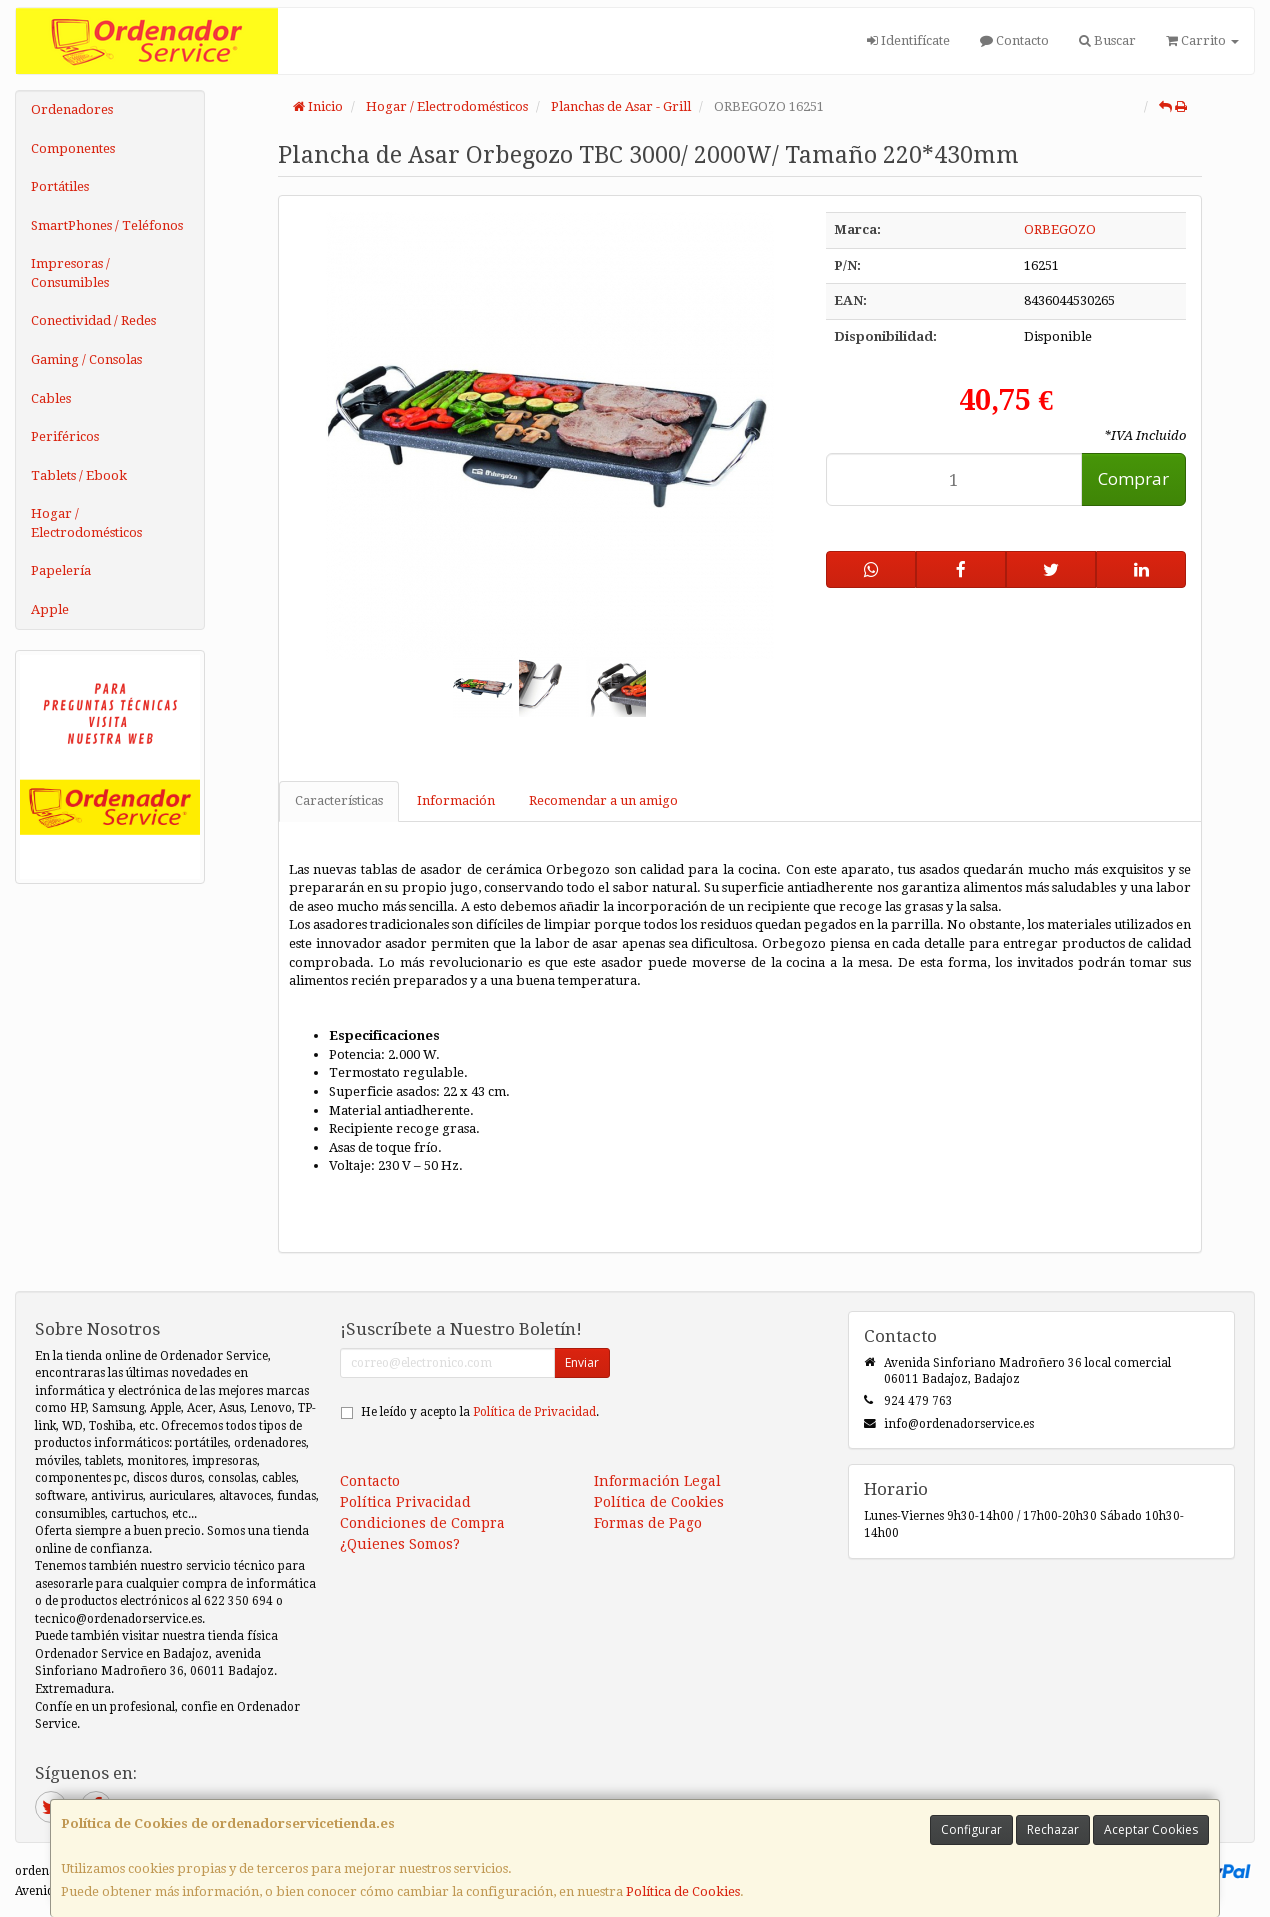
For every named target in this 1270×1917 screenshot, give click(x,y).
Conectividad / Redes (93, 320)
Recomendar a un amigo (603, 800)
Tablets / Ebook (79, 475)
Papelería (61, 570)
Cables (51, 398)
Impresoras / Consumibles (70, 273)
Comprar (1133, 478)
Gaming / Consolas (86, 359)
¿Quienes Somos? (400, 1544)
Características (339, 800)
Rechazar (1053, 1829)
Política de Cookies (683, 1891)
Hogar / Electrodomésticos (86, 523)
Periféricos (65, 436)
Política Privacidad (405, 1502)
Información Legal (657, 1481)
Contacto (1014, 40)
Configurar (971, 1829)
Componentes (73, 148)
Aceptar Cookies (1151, 1829)
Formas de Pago (648, 1523)
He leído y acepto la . (480, 1412)
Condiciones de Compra (422, 1523)
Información (456, 800)
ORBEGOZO (1060, 229)
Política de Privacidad (534, 1412)
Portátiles (60, 186)
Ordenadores (72, 109)
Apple (50, 609)
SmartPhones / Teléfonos (107, 225)
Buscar (1107, 40)
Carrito (1202, 40)
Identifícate (908, 40)
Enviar (582, 1362)
